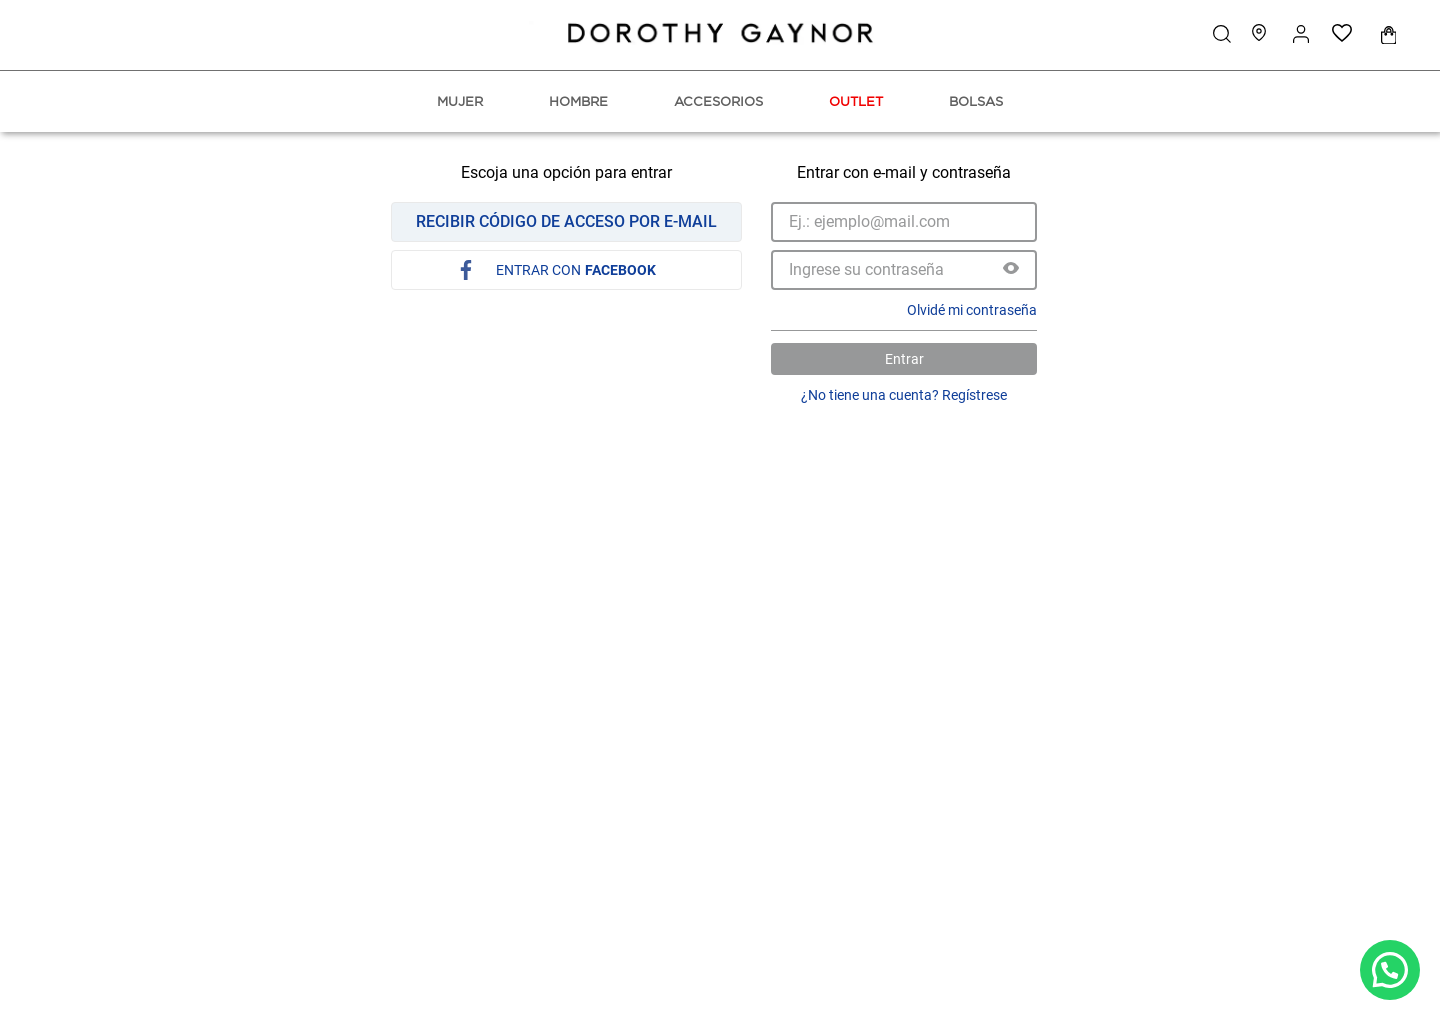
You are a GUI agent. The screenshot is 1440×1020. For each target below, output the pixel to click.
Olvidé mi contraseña (972, 310)
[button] (1011, 270)
